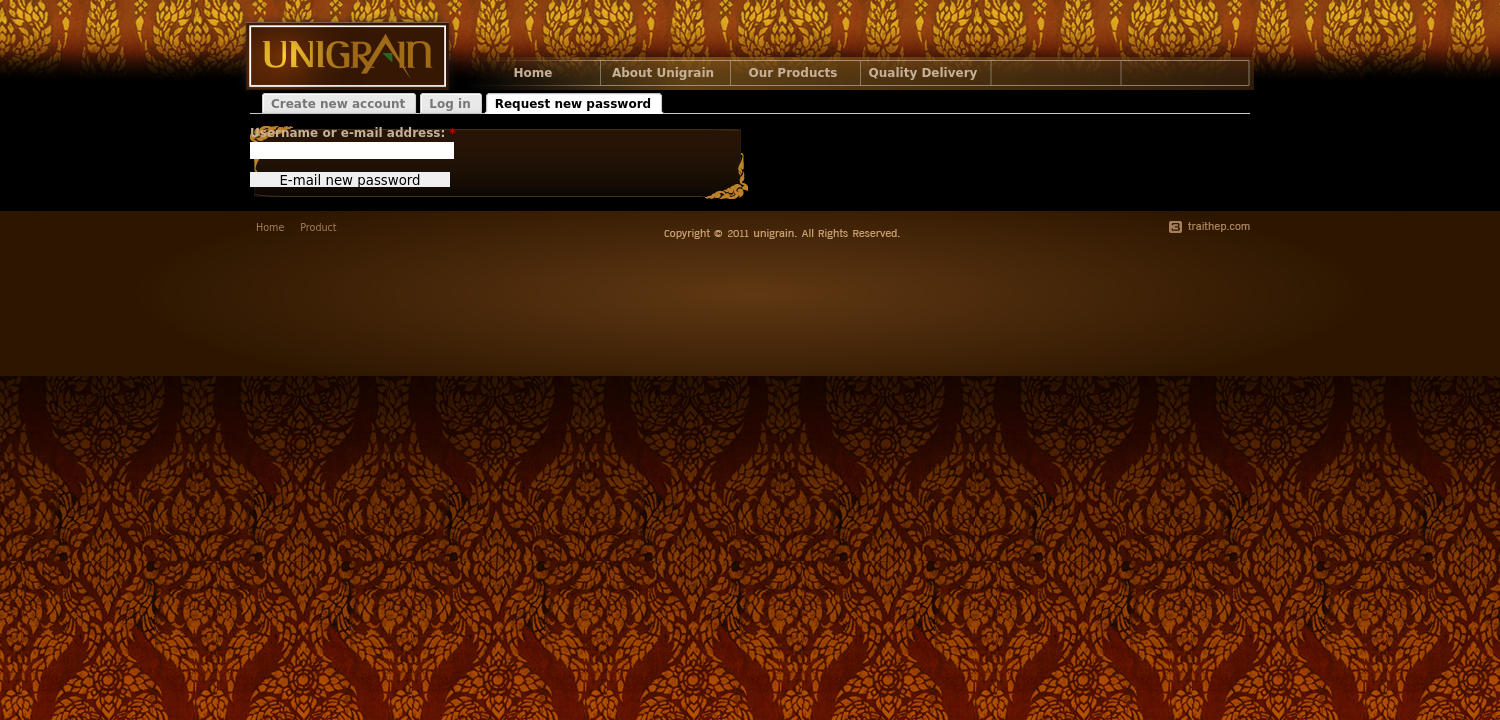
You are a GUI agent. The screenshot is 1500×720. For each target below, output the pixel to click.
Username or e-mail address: (353, 133)
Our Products (793, 73)
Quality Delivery (923, 73)
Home (533, 73)
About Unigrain (663, 73)
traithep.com (1209, 227)
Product (318, 227)
